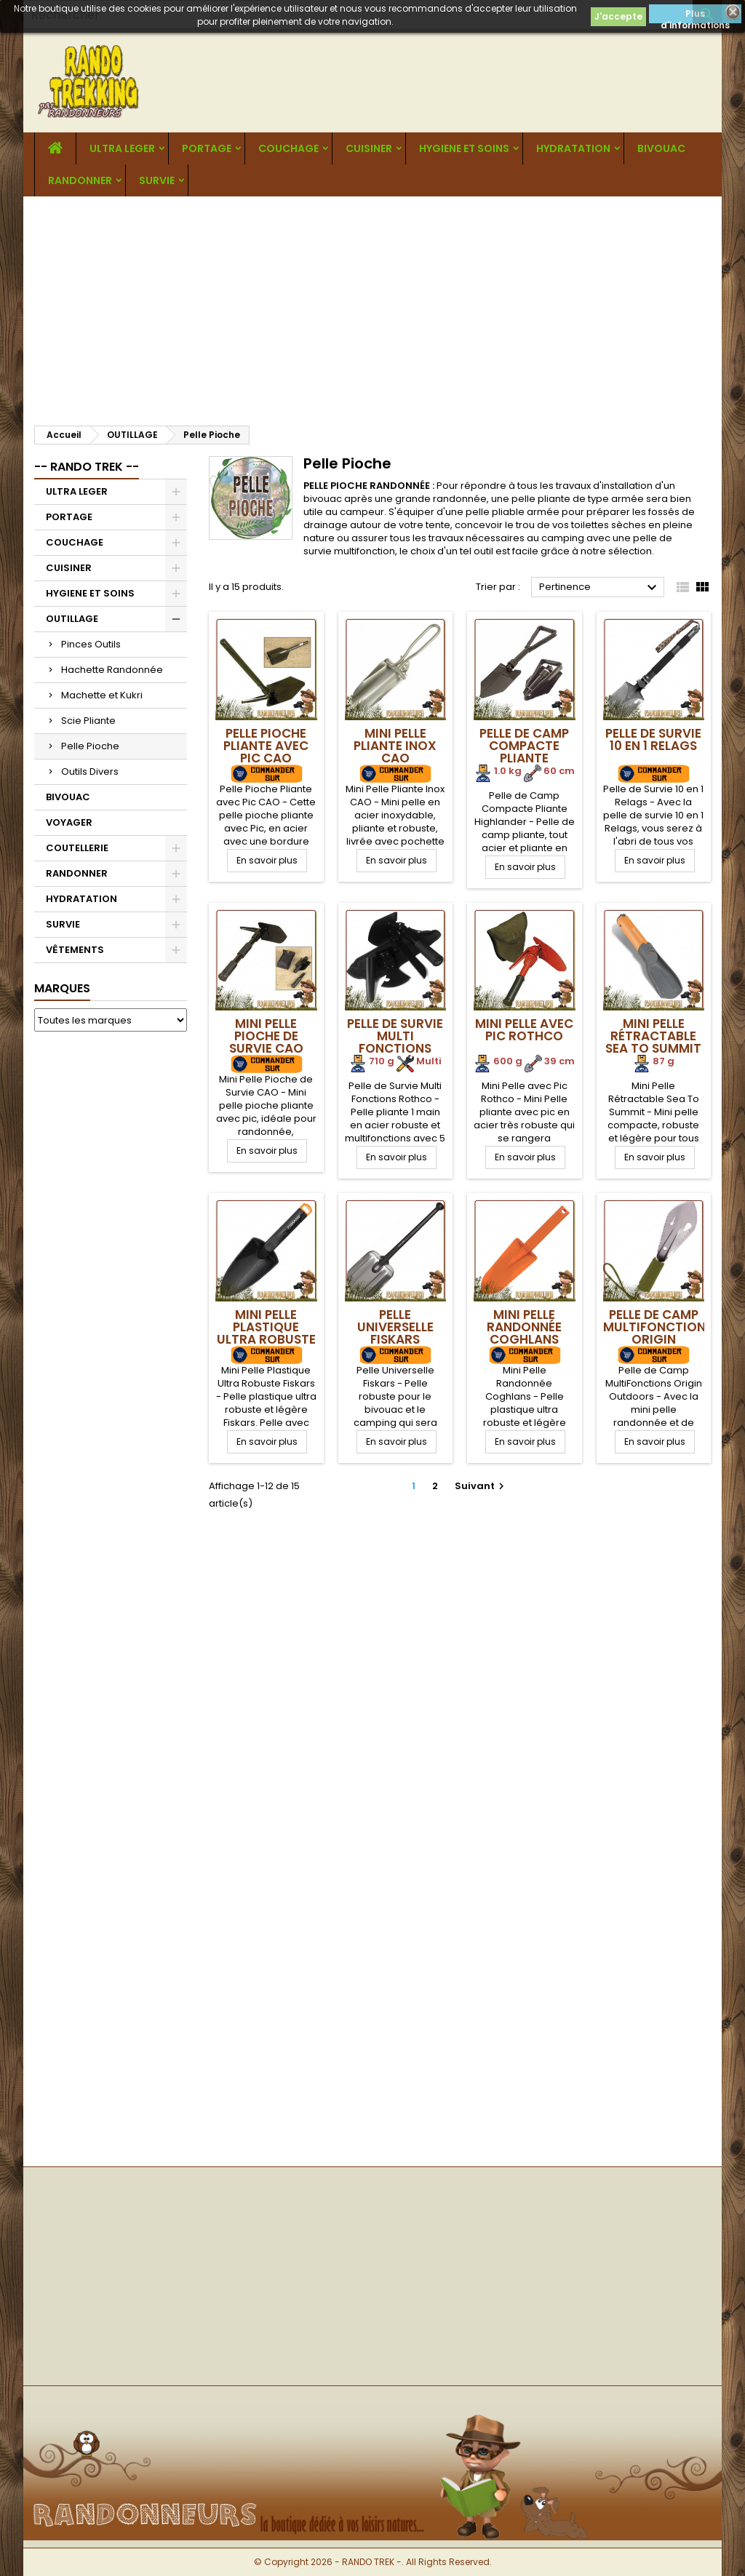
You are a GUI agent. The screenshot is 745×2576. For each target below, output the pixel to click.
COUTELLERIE (77, 848)
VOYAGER (69, 822)
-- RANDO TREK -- (86, 466)
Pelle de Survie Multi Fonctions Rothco (395, 1042)
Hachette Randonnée (112, 670)
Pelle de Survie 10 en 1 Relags (653, 739)
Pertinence (600, 588)
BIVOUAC (661, 148)
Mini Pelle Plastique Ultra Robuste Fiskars (266, 1333)
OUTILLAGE (72, 619)
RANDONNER (80, 180)
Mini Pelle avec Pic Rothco (524, 1030)
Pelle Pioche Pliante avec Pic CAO (265, 746)
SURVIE (157, 180)
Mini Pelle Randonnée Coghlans (524, 1327)
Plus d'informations (695, 15)
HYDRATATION (573, 148)
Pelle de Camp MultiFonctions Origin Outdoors (658, 1333)
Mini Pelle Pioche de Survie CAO (266, 1036)
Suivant (481, 1486)
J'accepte (618, 16)
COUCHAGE (288, 148)
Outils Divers (90, 771)
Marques (62, 988)
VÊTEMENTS (75, 950)
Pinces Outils (91, 644)
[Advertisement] (372, 305)
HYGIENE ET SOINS (464, 148)
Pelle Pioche (90, 746)
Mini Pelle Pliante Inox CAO (395, 746)
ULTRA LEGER (122, 148)
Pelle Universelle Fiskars (395, 1327)
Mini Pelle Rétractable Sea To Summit (653, 1036)
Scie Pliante (88, 720)
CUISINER (369, 148)
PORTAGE (206, 148)
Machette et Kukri (102, 695)
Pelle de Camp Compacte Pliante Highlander (524, 752)
